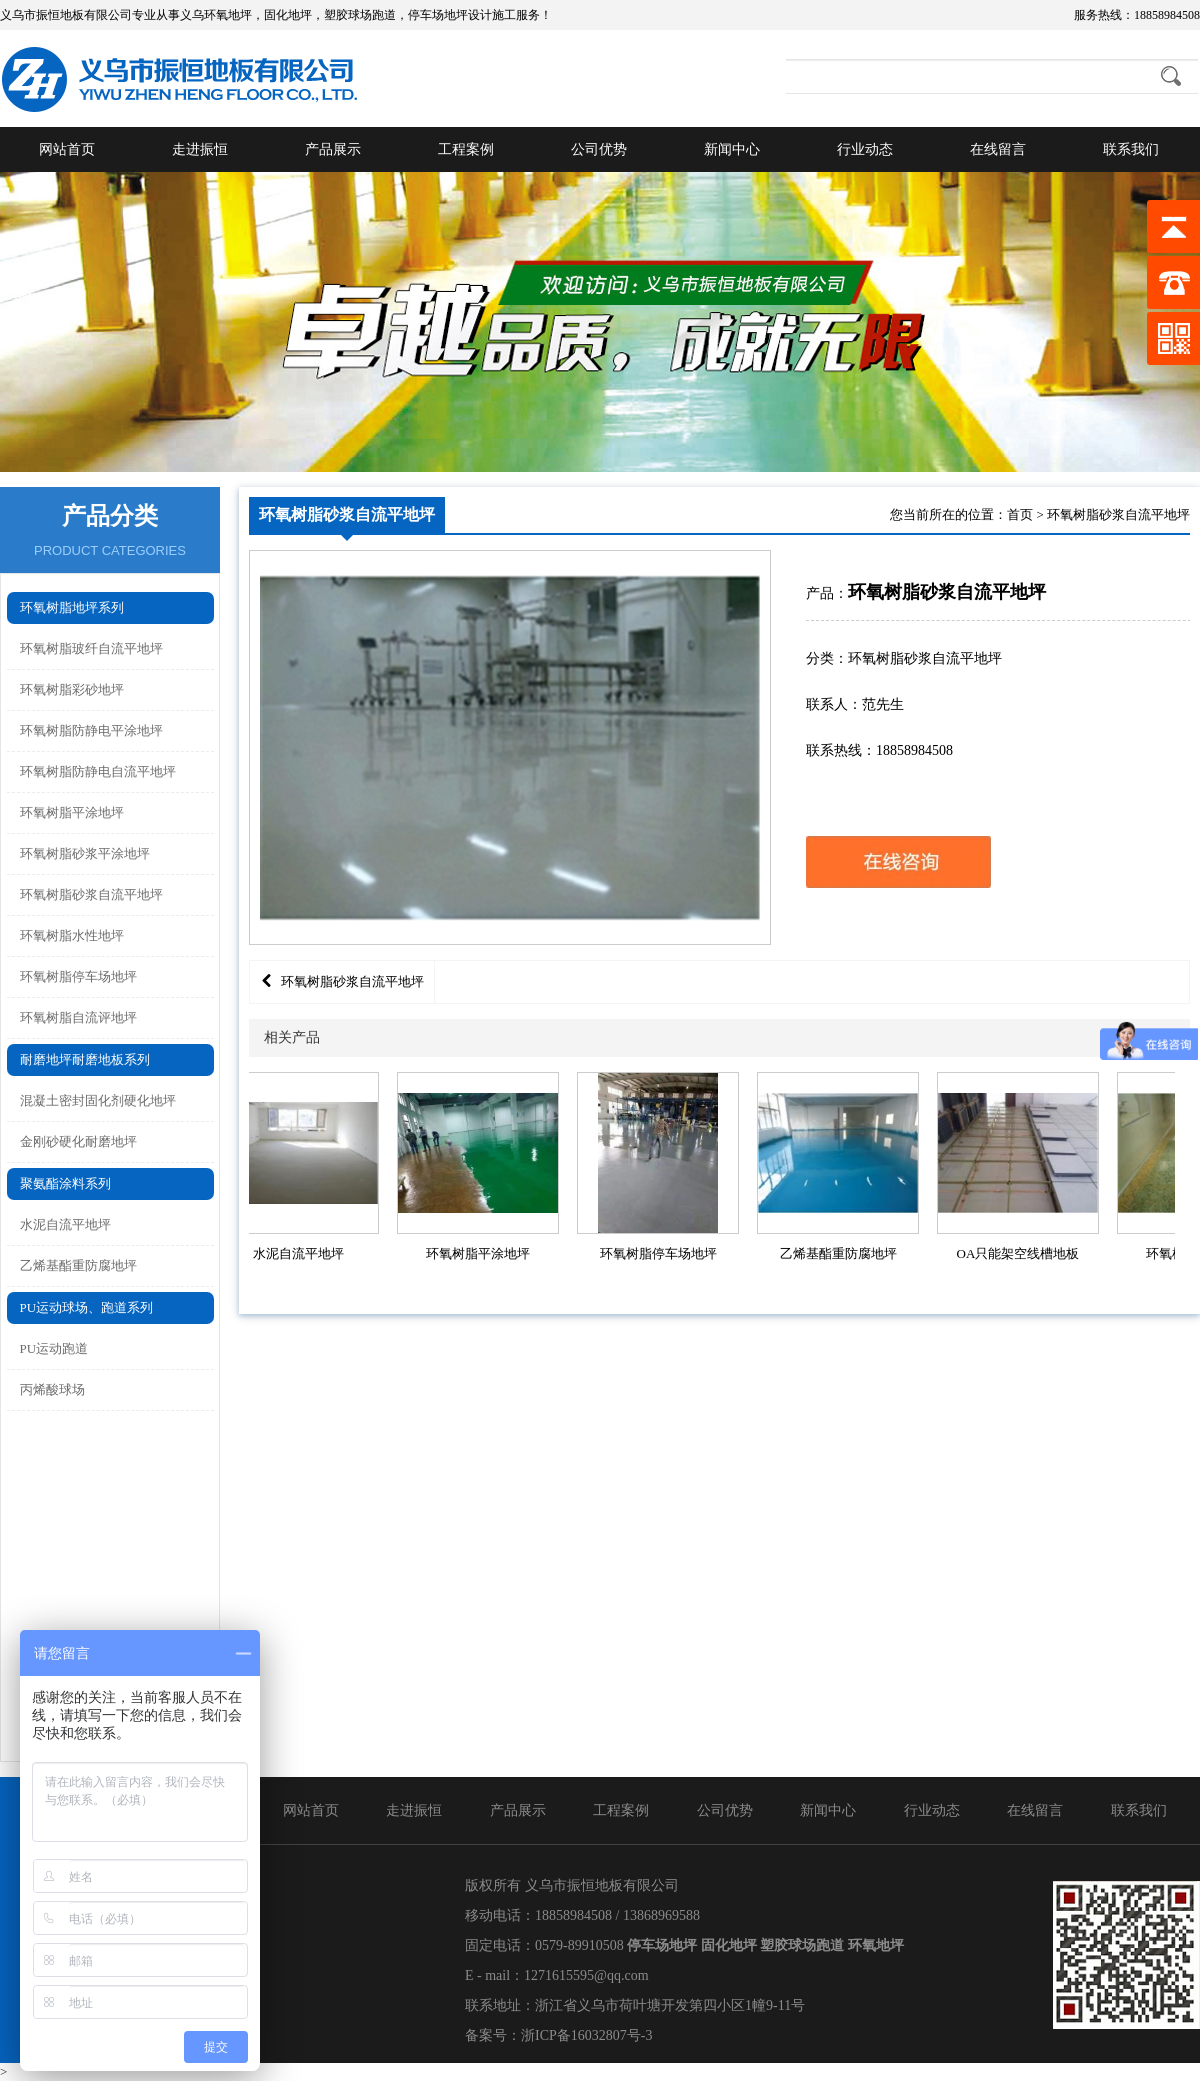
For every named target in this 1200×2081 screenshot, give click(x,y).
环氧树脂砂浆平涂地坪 (85, 853)
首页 (1020, 514)
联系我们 (1131, 149)
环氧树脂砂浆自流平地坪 (91, 894)
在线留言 (998, 149)
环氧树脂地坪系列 (72, 607)
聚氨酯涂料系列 (65, 1183)
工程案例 (466, 149)
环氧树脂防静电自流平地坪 (98, 771)
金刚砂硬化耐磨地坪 (78, 1141)
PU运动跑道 (54, 1348)
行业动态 (865, 149)
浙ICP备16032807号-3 (586, 2035)
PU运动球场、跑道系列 (87, 1307)
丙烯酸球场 (52, 1389)
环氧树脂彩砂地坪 (72, 689)
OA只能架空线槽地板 (1022, 1253)
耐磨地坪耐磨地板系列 (85, 1059)
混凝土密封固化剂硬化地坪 (98, 1100)
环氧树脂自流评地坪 (78, 1017)
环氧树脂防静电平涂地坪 (91, 730)
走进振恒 (200, 149)
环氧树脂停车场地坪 (78, 976)
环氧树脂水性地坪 (72, 935)
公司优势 (599, 149)
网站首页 (67, 149)
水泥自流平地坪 (65, 1224)
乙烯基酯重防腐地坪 (78, 1265)
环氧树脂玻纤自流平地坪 (91, 648)
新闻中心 (732, 149)
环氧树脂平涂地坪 (72, 812)
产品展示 (333, 149)
